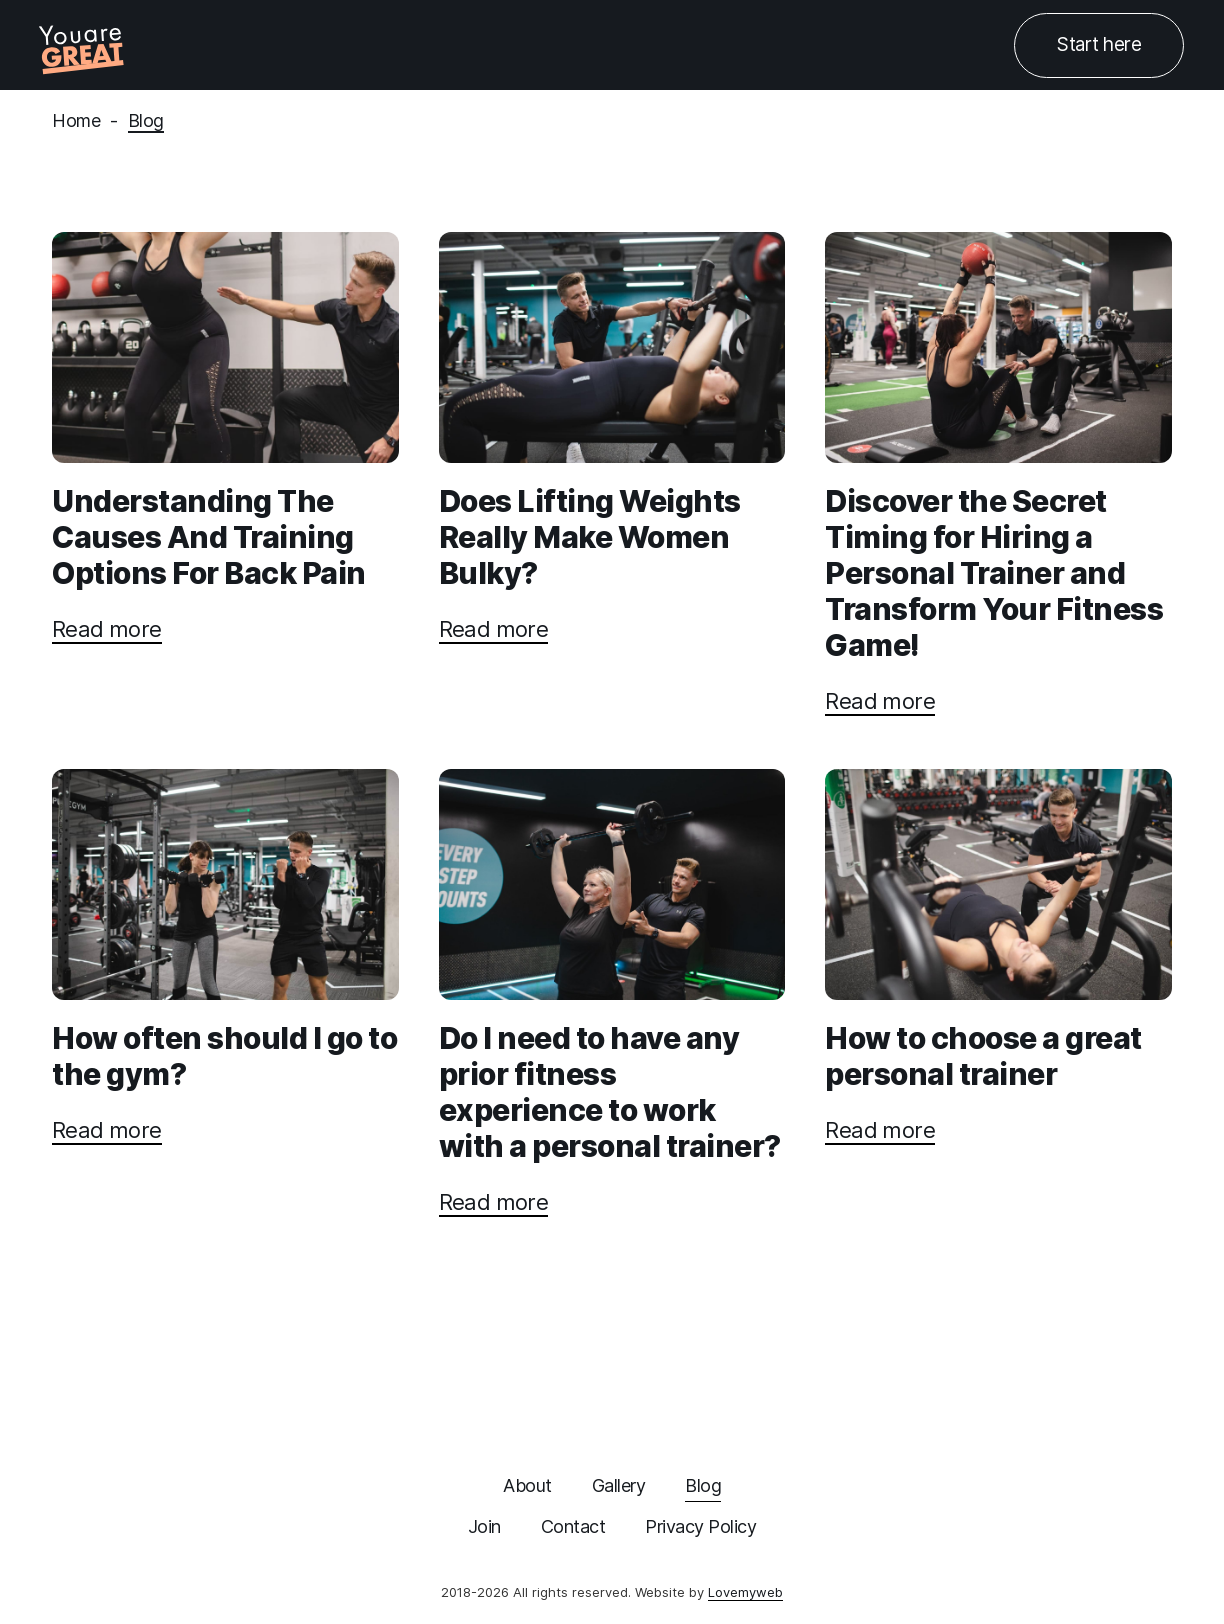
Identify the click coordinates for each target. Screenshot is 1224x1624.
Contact (573, 1526)
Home (76, 120)
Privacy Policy (700, 1526)
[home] (85, 45)
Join (484, 1526)
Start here (1099, 44)
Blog (146, 120)
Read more (107, 629)
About (527, 1485)
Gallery (619, 1485)
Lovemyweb (745, 1592)
